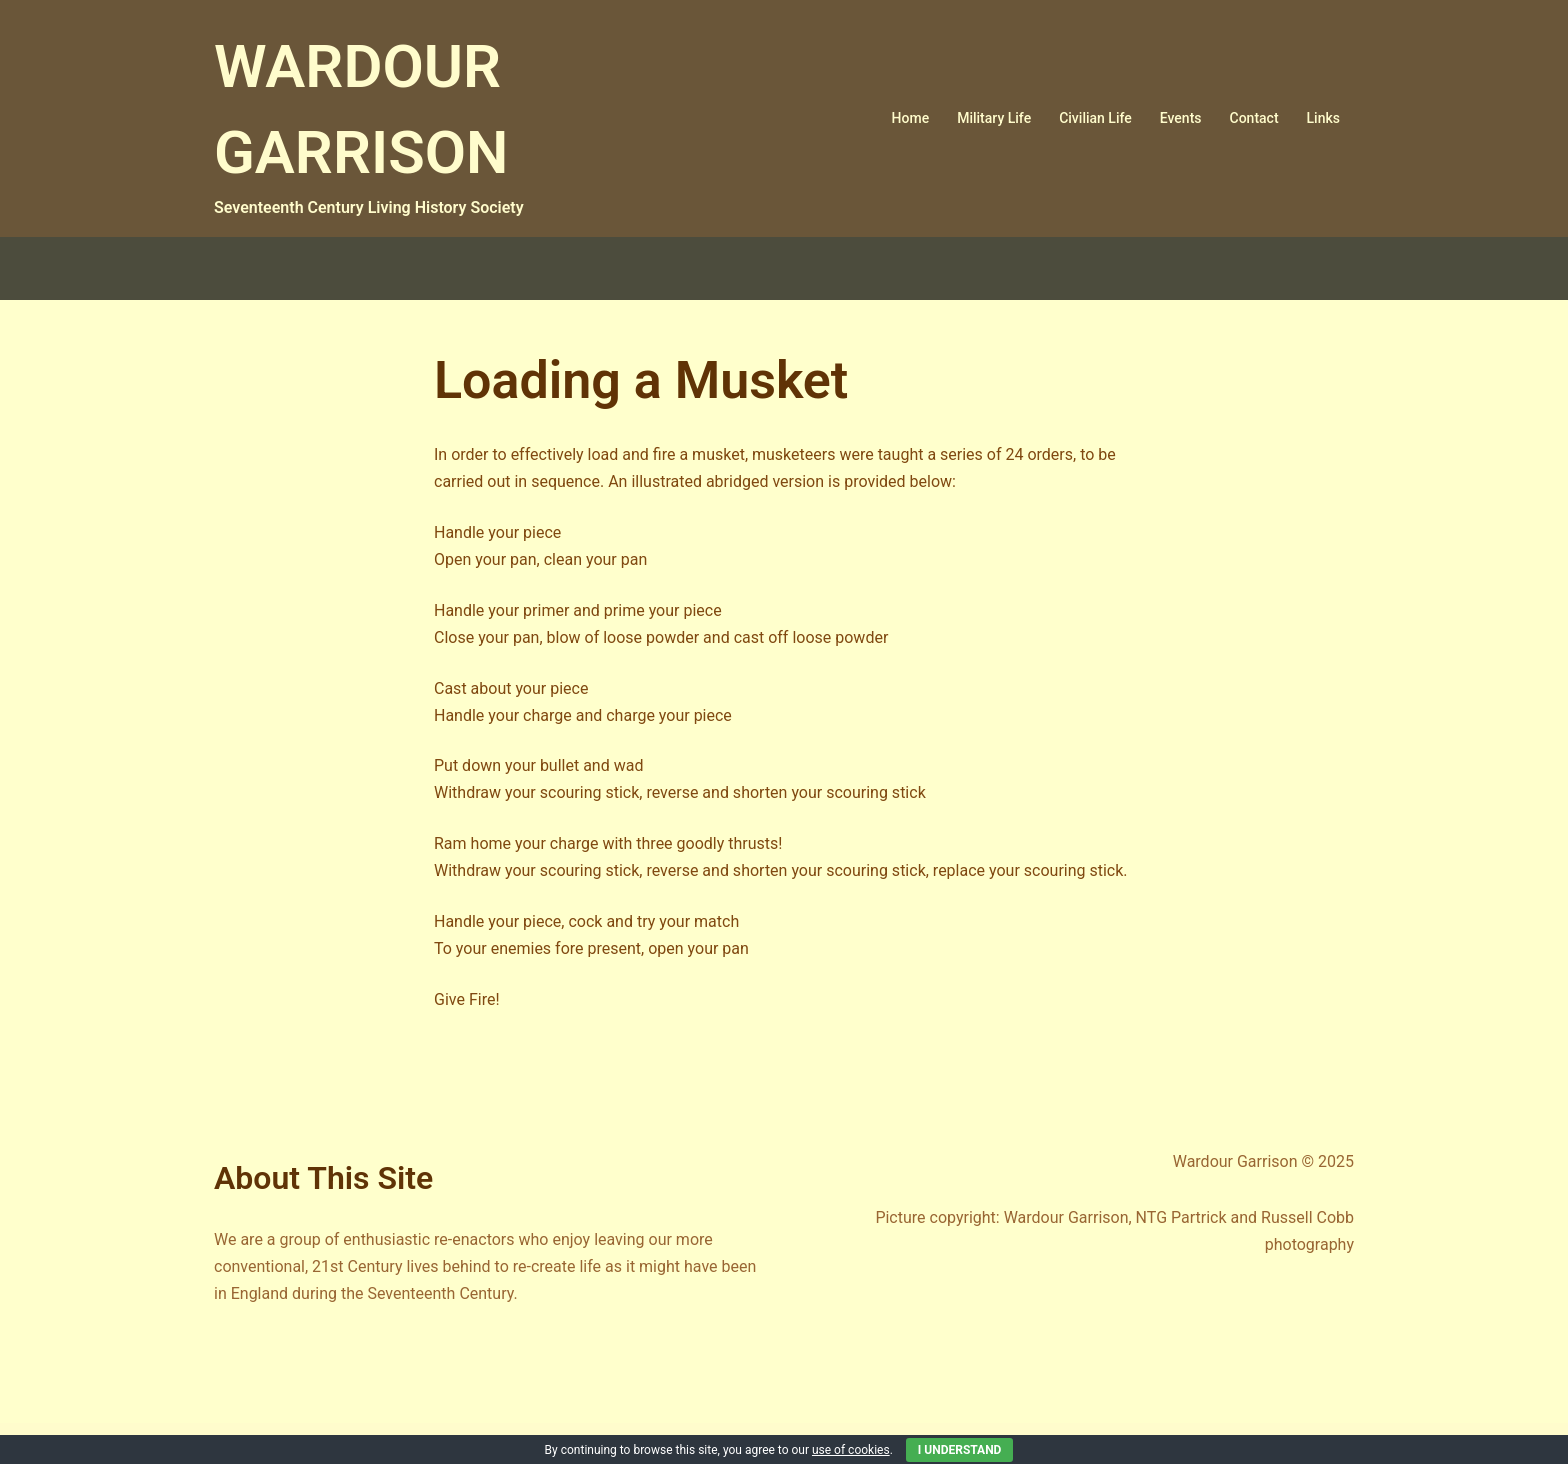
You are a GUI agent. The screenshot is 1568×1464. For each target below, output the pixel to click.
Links (1323, 118)
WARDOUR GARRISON (391, 105)
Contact (1254, 118)
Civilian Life (1095, 118)
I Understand (960, 1450)
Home (911, 118)
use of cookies (851, 1450)
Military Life (994, 118)
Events (1181, 118)
